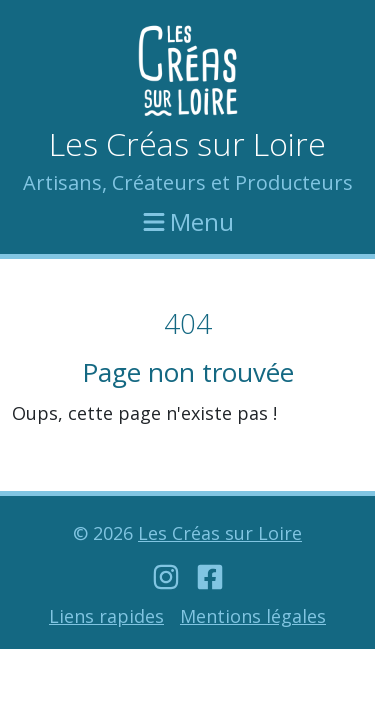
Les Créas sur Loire (187, 143)
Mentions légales (253, 616)
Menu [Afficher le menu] (188, 219)
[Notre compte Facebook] (210, 577)
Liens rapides (106, 616)
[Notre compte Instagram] (166, 577)
